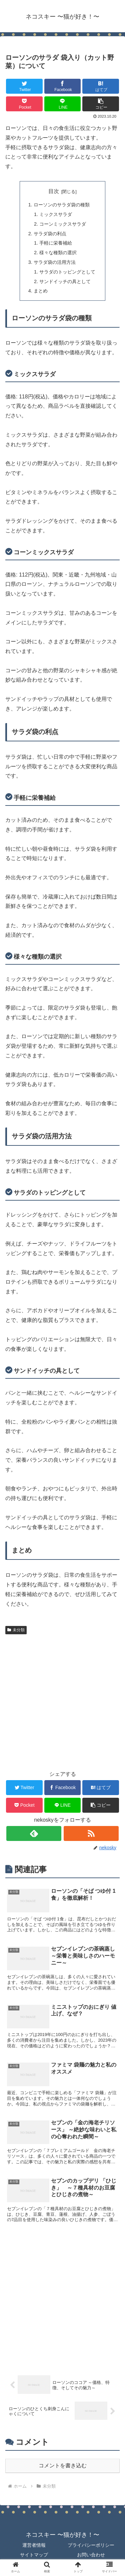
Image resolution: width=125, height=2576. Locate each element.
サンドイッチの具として (65, 281)
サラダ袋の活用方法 (55, 262)
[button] (100, 103)
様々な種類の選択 (58, 252)
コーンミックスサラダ (62, 224)
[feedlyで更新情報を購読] (33, 1833)
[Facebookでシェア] (62, 86)
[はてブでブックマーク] (100, 86)
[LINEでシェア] (62, 103)
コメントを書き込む (63, 2465)
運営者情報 (34, 2545)
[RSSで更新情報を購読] (91, 1833)
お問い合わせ (91, 2554)
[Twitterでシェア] (24, 86)
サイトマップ (34, 2554)
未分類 (16, 1630)
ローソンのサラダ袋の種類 (62, 204)
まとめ (41, 290)
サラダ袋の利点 (50, 233)
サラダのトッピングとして (67, 271)
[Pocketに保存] (24, 103)
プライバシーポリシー (91, 2545)
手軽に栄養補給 (55, 243)
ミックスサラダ (55, 214)
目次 (53, 191)
